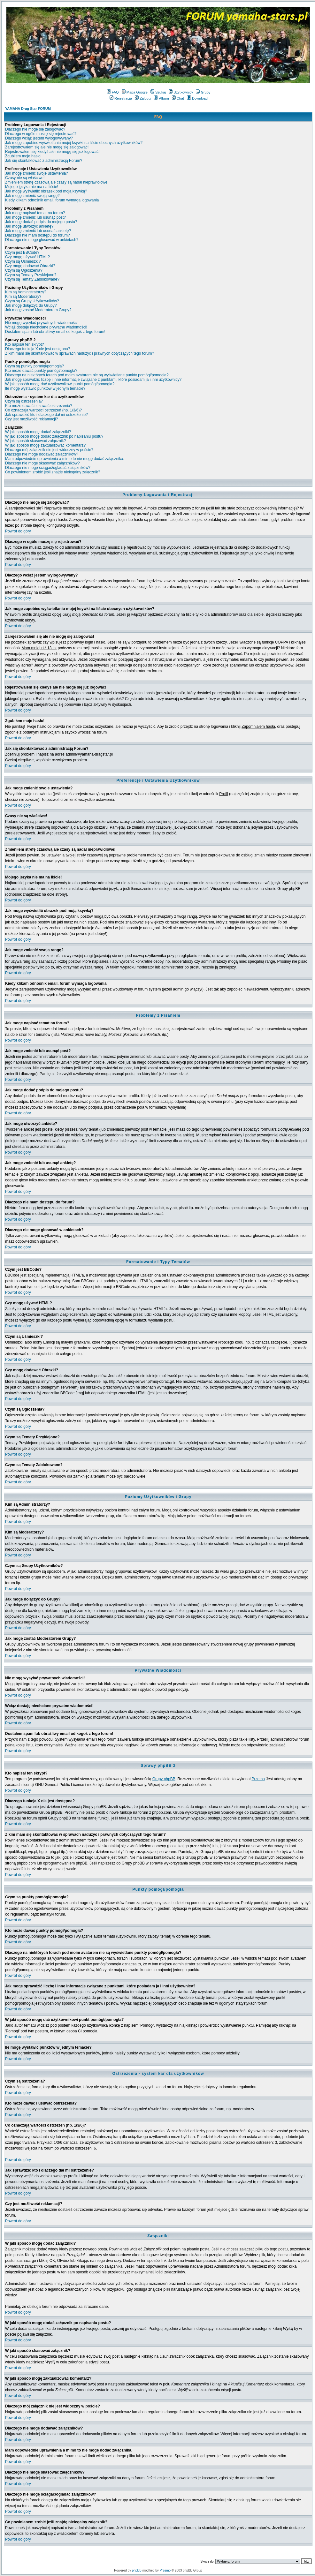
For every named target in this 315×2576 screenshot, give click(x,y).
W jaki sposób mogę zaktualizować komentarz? (45, 445)
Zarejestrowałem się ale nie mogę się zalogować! (46, 147)
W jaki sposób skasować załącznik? (35, 441)
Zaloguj (143, 98)
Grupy (203, 92)
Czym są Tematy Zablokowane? (32, 279)
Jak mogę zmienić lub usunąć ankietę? (38, 231)
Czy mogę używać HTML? (27, 257)
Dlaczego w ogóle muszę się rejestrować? (40, 134)
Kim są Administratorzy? (25, 292)
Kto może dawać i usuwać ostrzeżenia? (38, 405)
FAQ (113, 92)
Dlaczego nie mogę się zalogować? (35, 129)
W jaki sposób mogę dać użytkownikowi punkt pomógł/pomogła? (59, 384)
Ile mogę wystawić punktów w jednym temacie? (45, 388)
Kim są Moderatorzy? (23, 296)
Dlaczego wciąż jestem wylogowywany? (39, 138)
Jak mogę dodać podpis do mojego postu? (41, 222)
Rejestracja (121, 98)
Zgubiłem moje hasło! (23, 156)
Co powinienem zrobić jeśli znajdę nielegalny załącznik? (52, 472)
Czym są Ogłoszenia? (23, 270)
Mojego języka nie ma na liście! (31, 187)
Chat (178, 98)
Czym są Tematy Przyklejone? (31, 275)
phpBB (137, 2570)
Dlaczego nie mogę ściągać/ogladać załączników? (47, 467)
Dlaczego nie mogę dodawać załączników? (41, 454)
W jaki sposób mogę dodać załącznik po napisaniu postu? (54, 436)
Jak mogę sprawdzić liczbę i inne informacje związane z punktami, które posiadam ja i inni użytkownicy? (93, 379)
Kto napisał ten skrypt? (24, 344)
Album (161, 98)
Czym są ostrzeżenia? (24, 401)
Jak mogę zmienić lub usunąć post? (35, 217)
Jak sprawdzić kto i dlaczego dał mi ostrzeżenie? (46, 414)
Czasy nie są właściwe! (24, 178)
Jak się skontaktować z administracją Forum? (43, 160)
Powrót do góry (18, 531)
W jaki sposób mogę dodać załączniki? (38, 432)
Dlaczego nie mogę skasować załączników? (42, 463)
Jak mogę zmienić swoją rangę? (32, 195)
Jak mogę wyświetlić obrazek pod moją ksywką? (46, 191)
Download (197, 98)
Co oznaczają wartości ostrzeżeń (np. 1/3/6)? (43, 410)
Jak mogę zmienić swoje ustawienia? (36, 173)
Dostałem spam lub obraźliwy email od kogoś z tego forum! (55, 331)
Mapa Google (135, 92)
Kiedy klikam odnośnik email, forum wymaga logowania (52, 200)
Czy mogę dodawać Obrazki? (30, 266)
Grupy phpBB (163, 1779)
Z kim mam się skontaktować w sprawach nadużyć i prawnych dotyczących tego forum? (79, 353)
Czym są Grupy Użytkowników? (32, 301)
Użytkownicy (181, 92)
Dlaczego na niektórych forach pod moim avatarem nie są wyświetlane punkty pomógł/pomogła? (87, 375)
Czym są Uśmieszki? (23, 261)
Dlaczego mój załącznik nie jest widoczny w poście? (49, 450)
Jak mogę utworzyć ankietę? (29, 226)
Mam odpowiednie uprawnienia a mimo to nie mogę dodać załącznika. (64, 458)
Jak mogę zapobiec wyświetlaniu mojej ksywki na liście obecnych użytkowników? (73, 142)
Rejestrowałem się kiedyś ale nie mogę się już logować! (52, 151)
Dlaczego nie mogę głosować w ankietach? (41, 239)
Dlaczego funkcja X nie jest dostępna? (37, 349)
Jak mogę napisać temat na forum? (35, 213)
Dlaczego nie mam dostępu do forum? (37, 235)
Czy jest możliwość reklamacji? (31, 419)
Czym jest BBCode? (22, 252)
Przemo (258, 1779)
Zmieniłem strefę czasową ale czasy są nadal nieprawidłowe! (56, 182)
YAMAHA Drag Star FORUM (28, 108)
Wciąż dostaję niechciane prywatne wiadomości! (46, 327)
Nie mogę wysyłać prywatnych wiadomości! (42, 322)
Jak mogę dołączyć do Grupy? (31, 305)
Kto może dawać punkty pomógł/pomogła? (41, 370)
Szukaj (158, 92)
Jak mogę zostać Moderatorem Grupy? (38, 310)
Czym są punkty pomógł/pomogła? (34, 366)
